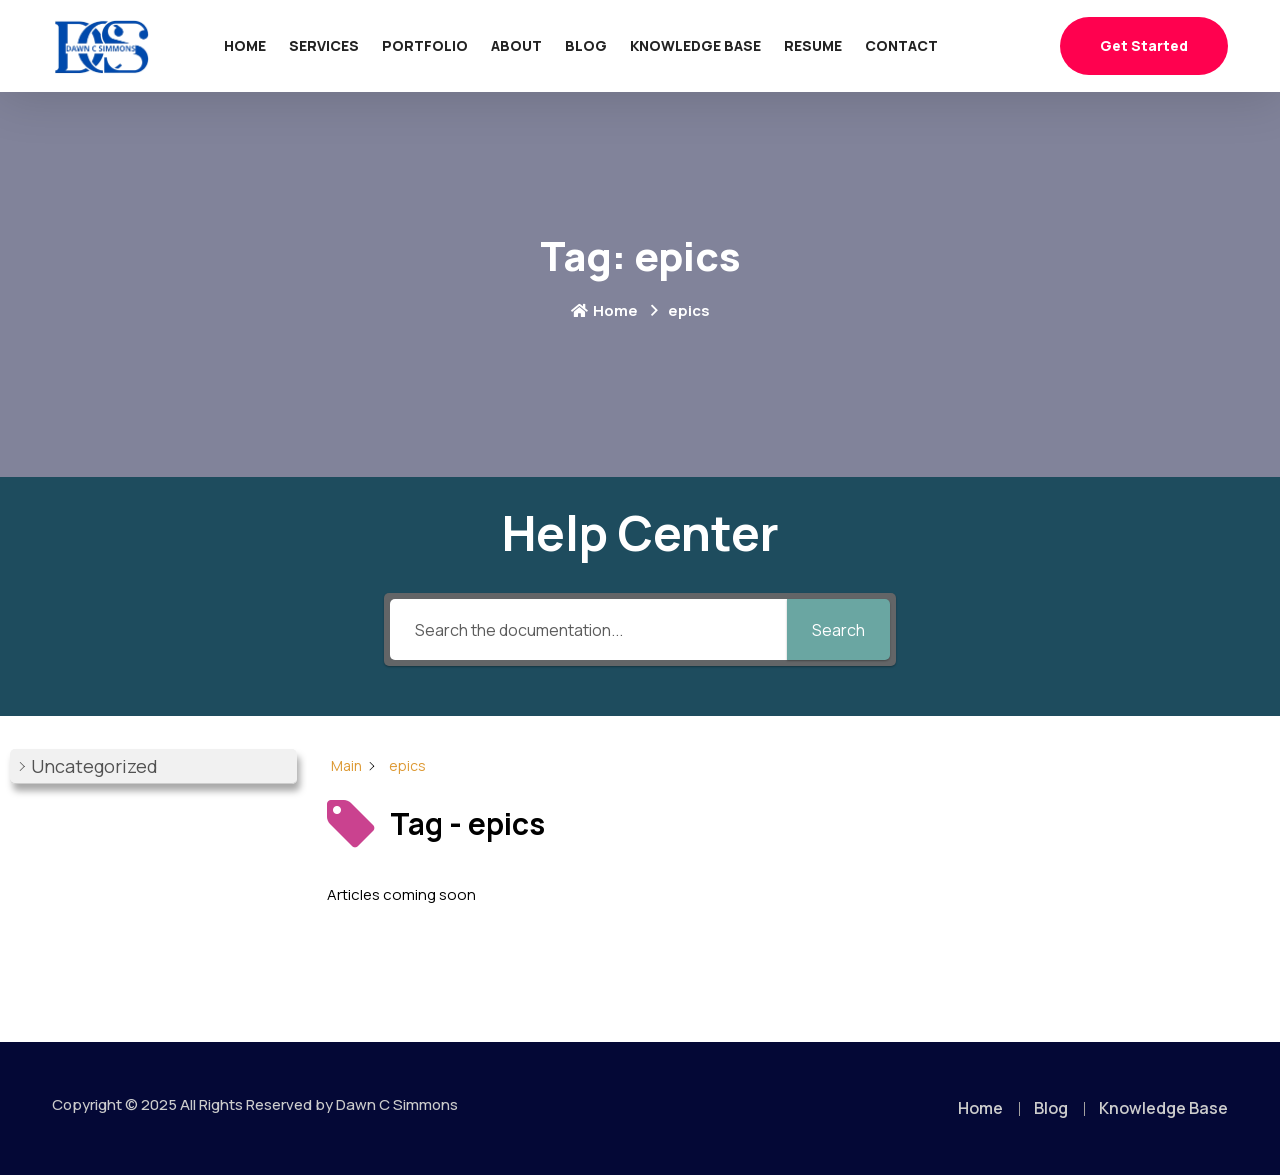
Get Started (1144, 45)
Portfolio (425, 45)
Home (245, 45)
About (516, 45)
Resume (813, 45)
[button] (153, 766)
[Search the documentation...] (588, 629)
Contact (901, 45)
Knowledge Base (695, 45)
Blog (586, 45)
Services (324, 45)
